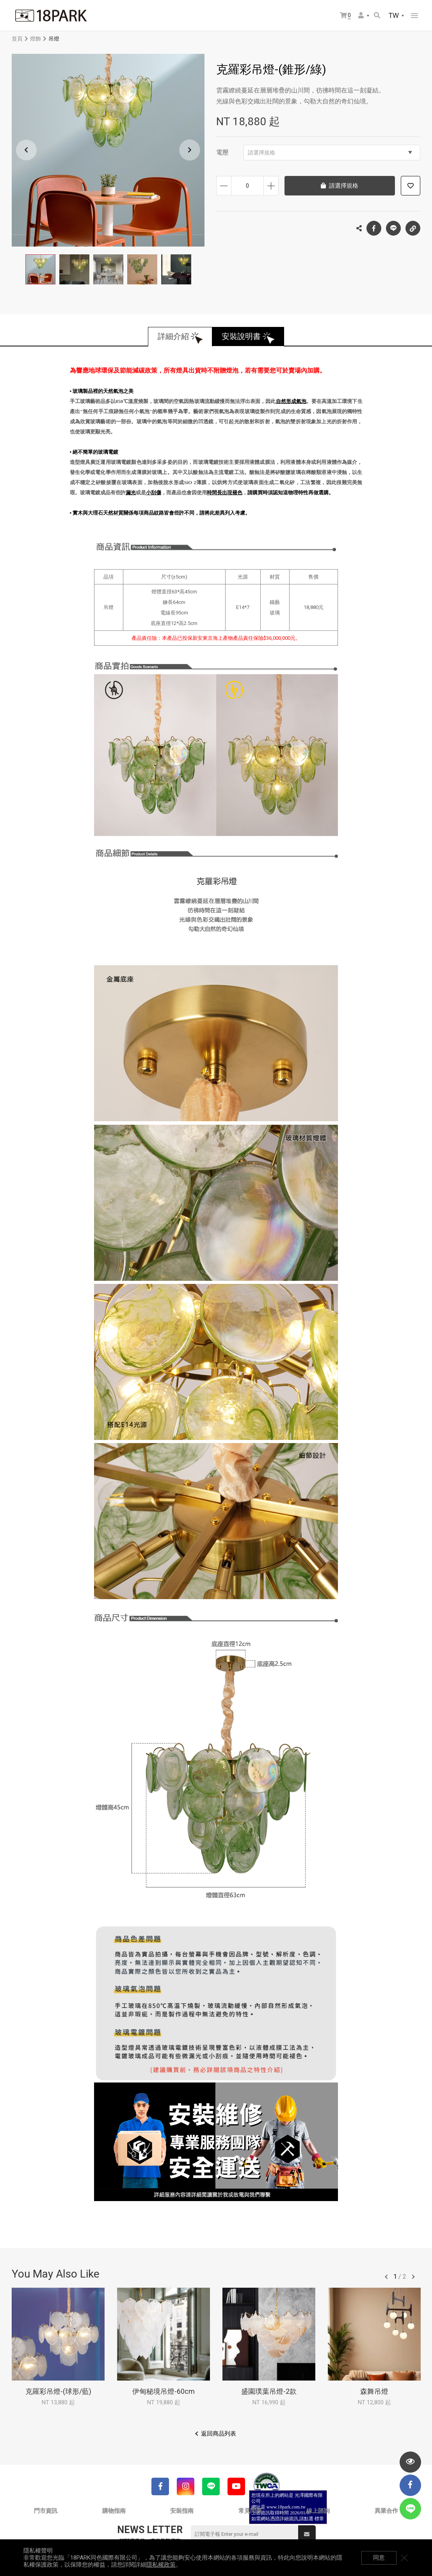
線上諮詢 (318, 2510)
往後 (413, 2277)
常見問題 (250, 2510)
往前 (386, 2277)
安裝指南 (182, 2510)
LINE (393, 228)
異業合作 (386, 2510)
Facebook (373, 228)
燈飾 (35, 39)
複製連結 (412, 226)
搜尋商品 (377, 15)
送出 (306, 2534)
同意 (379, 2557)
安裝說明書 (241, 336)
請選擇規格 (330, 152)
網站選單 (414, 15)
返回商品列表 (218, 2433)
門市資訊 (45, 2510)
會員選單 (361, 15)
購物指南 (114, 2510)
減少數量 (223, 185)
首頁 (17, 39)
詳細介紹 (173, 336)
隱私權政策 (161, 2564)
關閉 (405, 2558)
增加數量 (271, 185)
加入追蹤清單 (410, 186)
